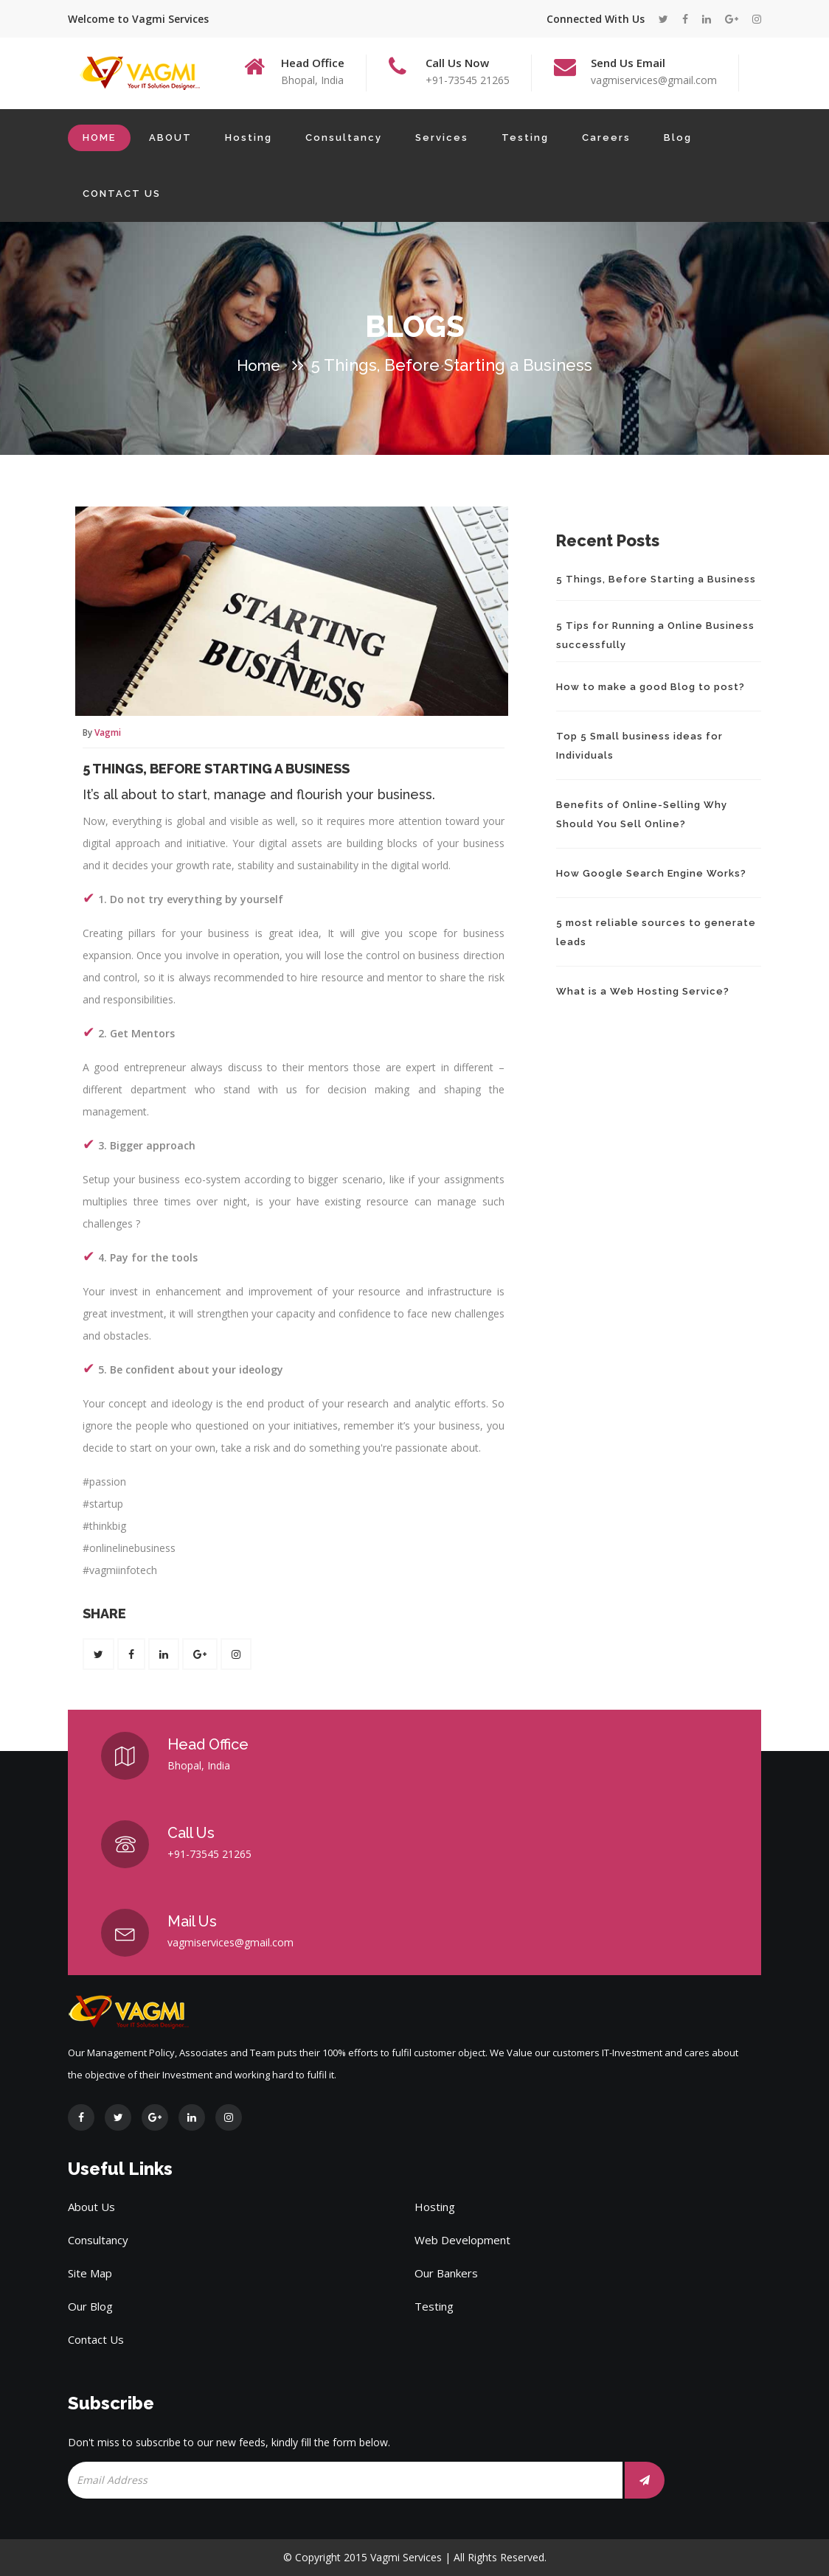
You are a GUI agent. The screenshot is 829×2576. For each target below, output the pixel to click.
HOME (99, 137)
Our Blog (90, 2306)
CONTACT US (122, 193)
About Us (91, 2206)
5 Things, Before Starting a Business (216, 768)
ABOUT (170, 137)
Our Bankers (446, 2273)
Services (441, 137)
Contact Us (96, 2339)
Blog (678, 137)
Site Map (90, 2273)
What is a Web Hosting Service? (642, 991)
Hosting (248, 137)
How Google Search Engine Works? (651, 873)
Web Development (462, 2239)
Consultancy (343, 137)
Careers (606, 137)
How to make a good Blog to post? (650, 686)
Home (258, 366)
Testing (525, 137)
